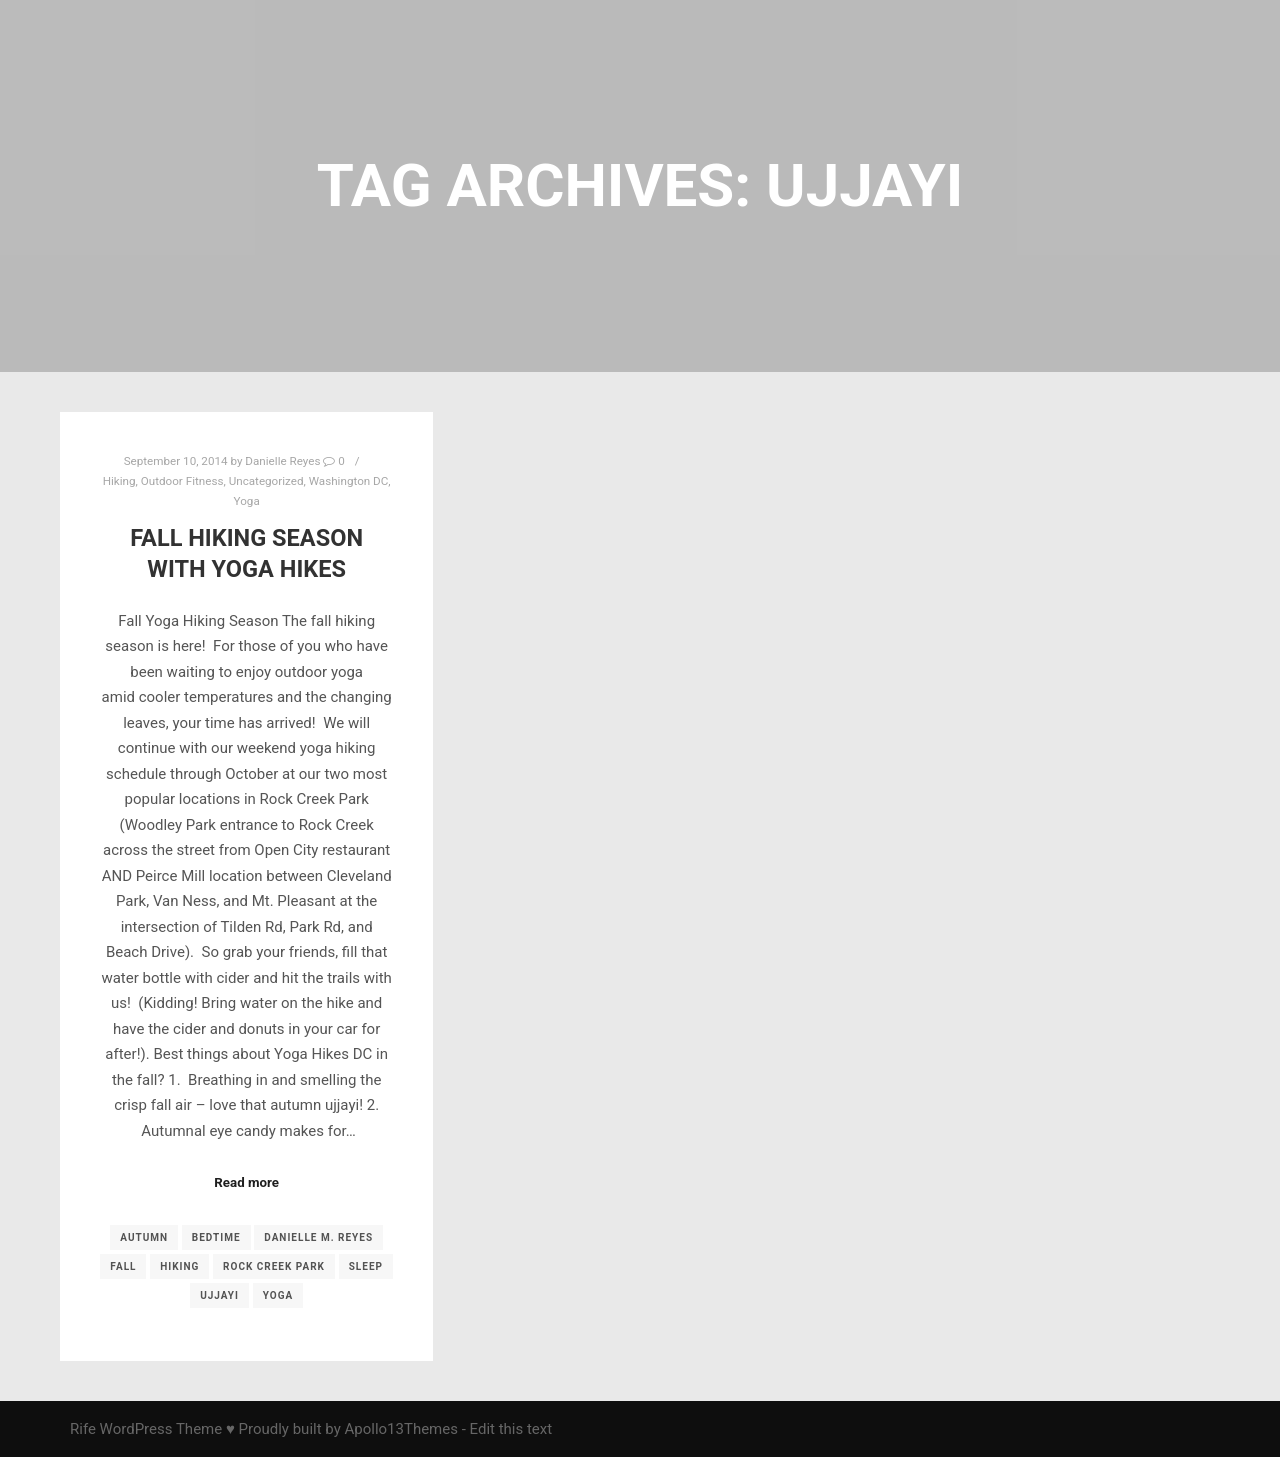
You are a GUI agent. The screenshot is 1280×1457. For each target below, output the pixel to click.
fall (123, 1266)
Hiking (119, 481)
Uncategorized (266, 481)
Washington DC (349, 481)
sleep (366, 1266)
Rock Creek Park (274, 1266)
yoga (278, 1295)
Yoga (247, 501)
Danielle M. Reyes (318, 1237)
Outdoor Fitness (182, 481)
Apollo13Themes (401, 1429)
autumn (144, 1237)
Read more (246, 1182)
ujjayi (219, 1295)
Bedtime (216, 1237)
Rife (83, 1429)
